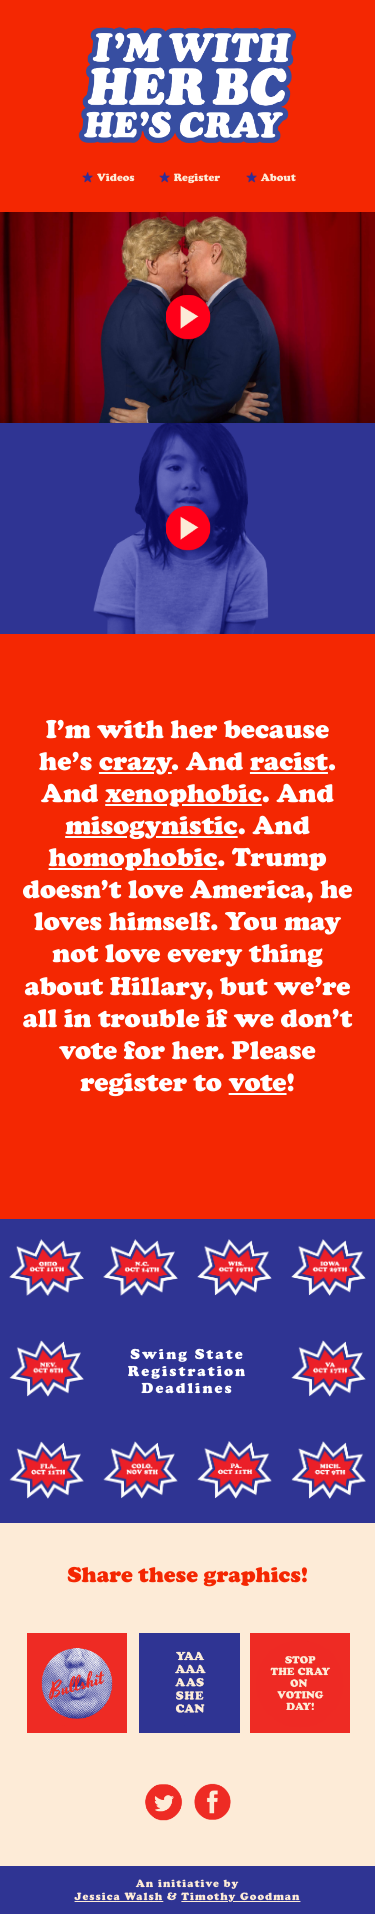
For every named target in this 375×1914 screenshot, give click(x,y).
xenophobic (183, 793)
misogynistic (151, 825)
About (278, 176)
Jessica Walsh (119, 1896)
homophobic (133, 857)
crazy (135, 761)
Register (197, 176)
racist (289, 761)
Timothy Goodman (240, 1896)
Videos (116, 176)
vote (258, 1082)
